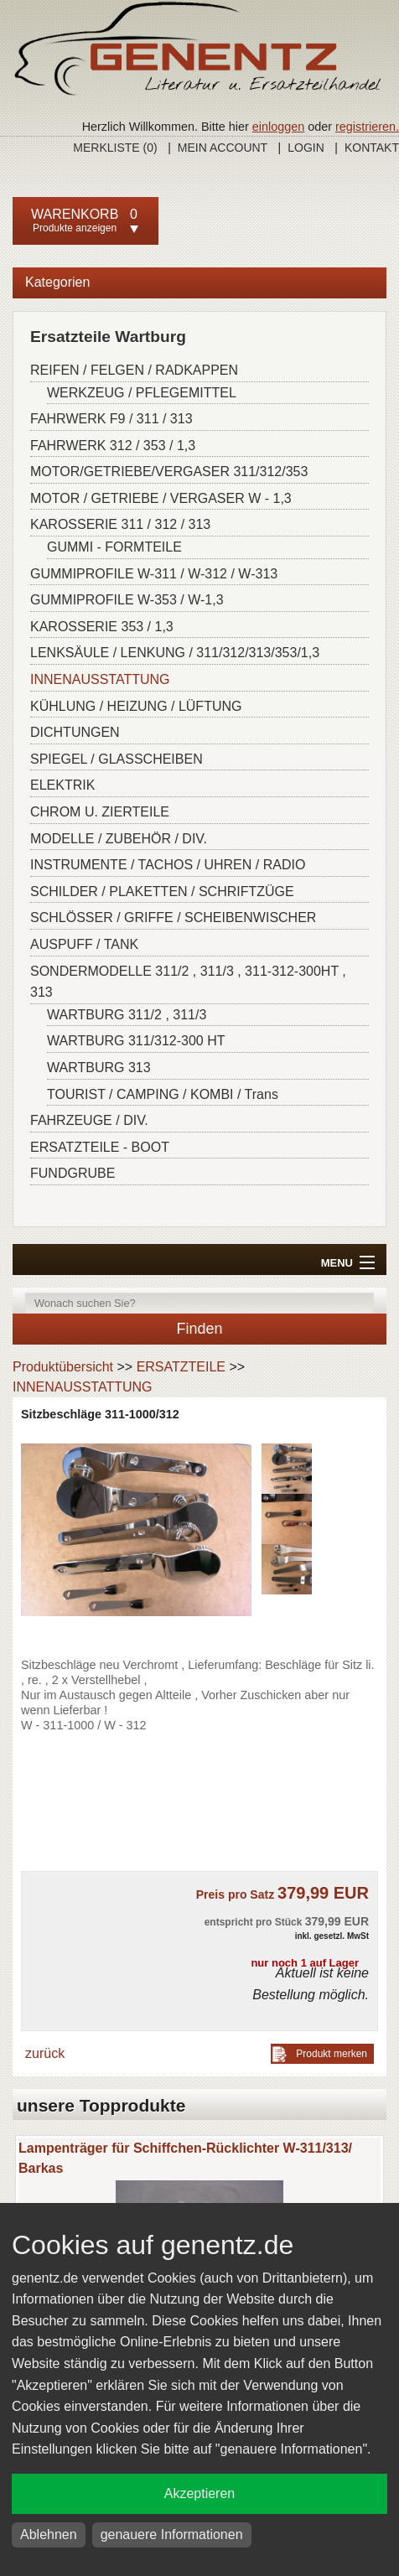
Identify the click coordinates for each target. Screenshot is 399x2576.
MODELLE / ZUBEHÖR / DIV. (118, 839)
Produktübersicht (63, 1367)
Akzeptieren (200, 2493)
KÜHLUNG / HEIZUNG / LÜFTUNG (135, 706)
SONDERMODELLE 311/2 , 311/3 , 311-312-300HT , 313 (188, 982)
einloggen (278, 126)
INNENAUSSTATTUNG (100, 679)
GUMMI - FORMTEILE (114, 547)
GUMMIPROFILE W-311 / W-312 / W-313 (153, 574)
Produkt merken (331, 2054)
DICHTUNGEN (75, 732)
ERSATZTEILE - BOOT (99, 1147)
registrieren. (367, 126)
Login (306, 147)
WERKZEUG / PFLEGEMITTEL (141, 393)
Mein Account (222, 147)
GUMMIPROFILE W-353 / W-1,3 (127, 600)
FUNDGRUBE (72, 1173)
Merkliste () (115, 147)
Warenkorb (74, 214)
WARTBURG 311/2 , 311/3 (126, 1015)
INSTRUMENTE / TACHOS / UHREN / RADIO (167, 865)
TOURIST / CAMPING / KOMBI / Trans (162, 1094)
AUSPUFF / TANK (84, 944)
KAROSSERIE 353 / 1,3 (102, 626)
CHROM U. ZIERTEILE (99, 812)
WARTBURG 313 (99, 1067)
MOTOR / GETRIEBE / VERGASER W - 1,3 (161, 498)
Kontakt (372, 147)
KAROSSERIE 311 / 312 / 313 (120, 524)
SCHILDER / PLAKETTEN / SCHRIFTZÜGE (162, 891)
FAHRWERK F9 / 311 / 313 (111, 419)
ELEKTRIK (62, 785)
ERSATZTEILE (181, 1367)
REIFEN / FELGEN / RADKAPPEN (134, 370)
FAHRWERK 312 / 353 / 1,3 (112, 445)
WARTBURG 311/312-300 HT (136, 1041)
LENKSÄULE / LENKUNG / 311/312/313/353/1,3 (174, 652)
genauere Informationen (172, 2534)
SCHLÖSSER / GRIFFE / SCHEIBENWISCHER (173, 917)
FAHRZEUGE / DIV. (89, 1120)
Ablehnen (48, 2534)
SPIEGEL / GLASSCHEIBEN (116, 759)
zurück (45, 2053)
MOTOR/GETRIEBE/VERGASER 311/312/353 (169, 471)
